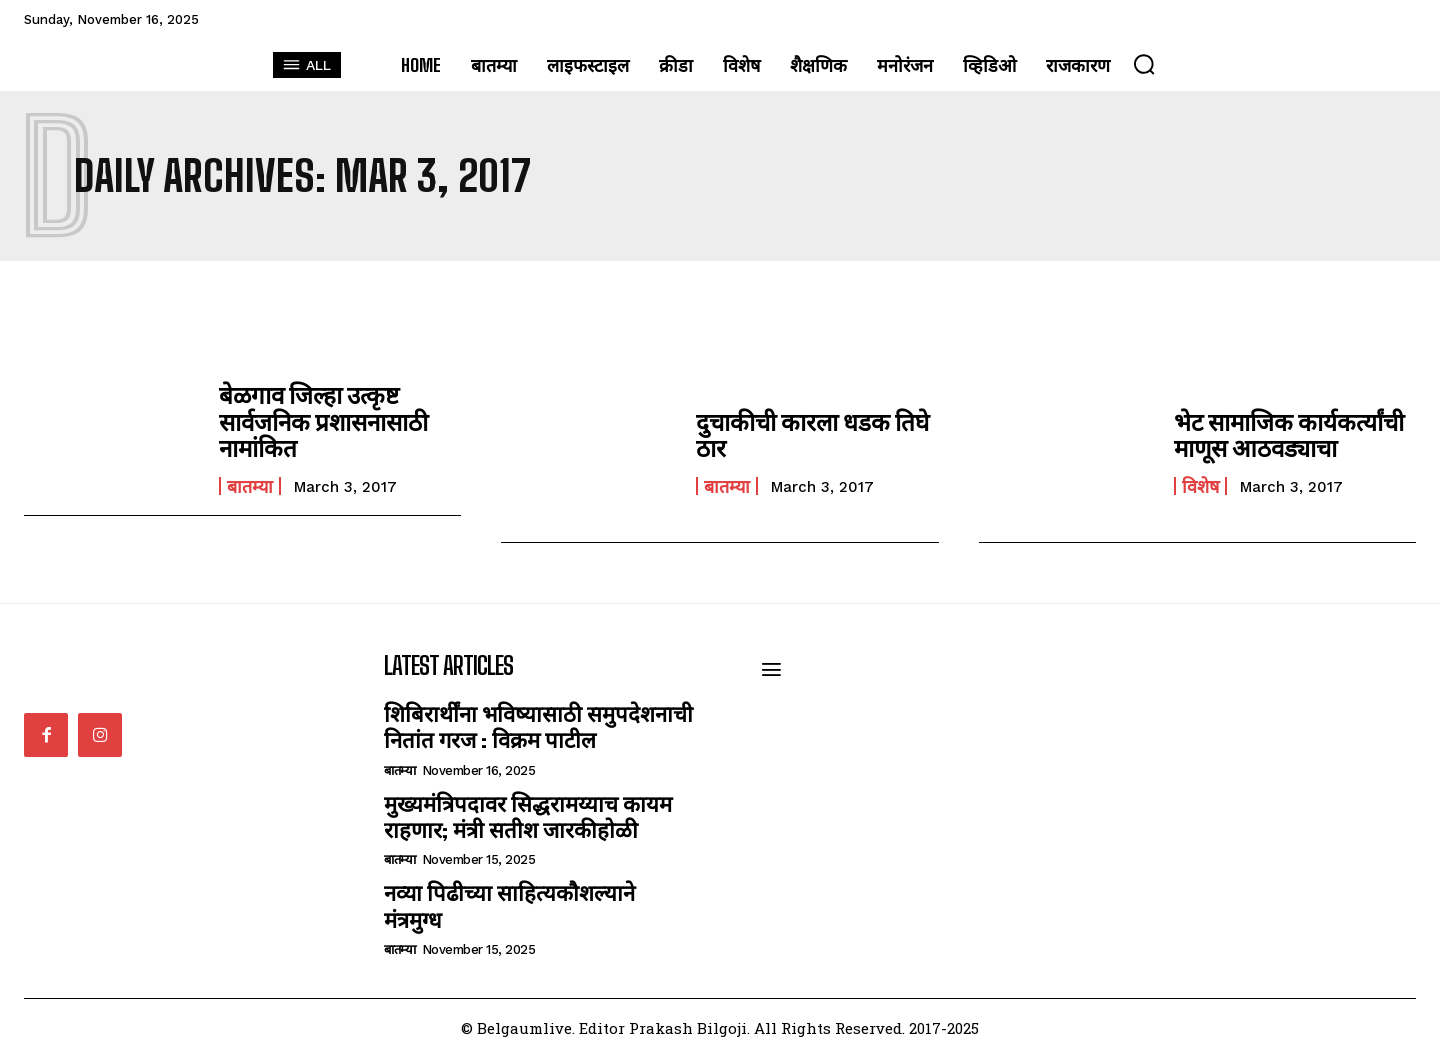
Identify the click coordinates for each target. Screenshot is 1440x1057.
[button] (1144, 64)
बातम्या (250, 485)
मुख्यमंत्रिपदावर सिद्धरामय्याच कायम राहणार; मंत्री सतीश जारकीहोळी (528, 816)
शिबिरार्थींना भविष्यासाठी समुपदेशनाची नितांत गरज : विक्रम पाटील (538, 726)
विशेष (1200, 486)
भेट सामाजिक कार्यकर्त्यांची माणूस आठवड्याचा (1287, 434)
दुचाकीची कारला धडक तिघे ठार (811, 434)
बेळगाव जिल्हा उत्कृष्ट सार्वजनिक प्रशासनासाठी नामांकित (323, 421)
